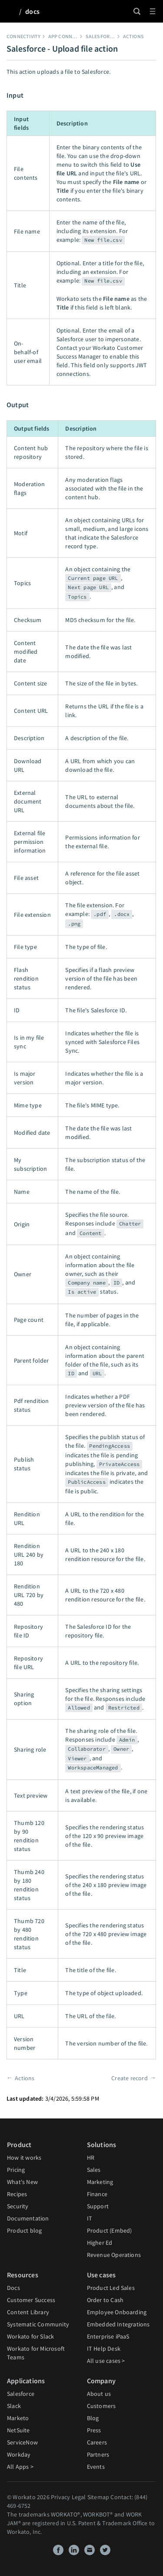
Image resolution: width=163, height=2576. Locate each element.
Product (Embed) (109, 2230)
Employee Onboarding (117, 2312)
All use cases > (106, 2361)
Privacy (60, 2497)
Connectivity (23, 36)
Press (94, 2430)
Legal (79, 2497)
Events (96, 2467)
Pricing (16, 2170)
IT (89, 2218)
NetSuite (18, 2430)
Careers (97, 2442)
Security (18, 2206)
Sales (94, 2170)
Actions (133, 36)
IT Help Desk (103, 2348)
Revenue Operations (114, 2255)
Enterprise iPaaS (108, 2336)
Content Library (28, 2312)
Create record (129, 2078)
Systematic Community (38, 2324)
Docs (13, 2288)
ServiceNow (22, 2442)
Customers (101, 2406)
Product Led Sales (111, 2288)
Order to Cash (105, 2300)
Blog (93, 2418)
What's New (22, 2182)
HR (90, 2157)
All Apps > (20, 2467)
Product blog (24, 2230)
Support (98, 2206)
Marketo (18, 2418)
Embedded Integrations (118, 2324)
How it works (24, 2157)
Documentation (28, 2218)
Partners (98, 2454)
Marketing (100, 2182)
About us (99, 2394)
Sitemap (98, 2497)
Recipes (17, 2194)
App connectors (69, 36)
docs (32, 11)
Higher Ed (100, 2243)
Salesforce (101, 36)
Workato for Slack (30, 2336)
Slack (14, 2406)
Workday (18, 2454)
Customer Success (31, 2300)
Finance (97, 2194)
